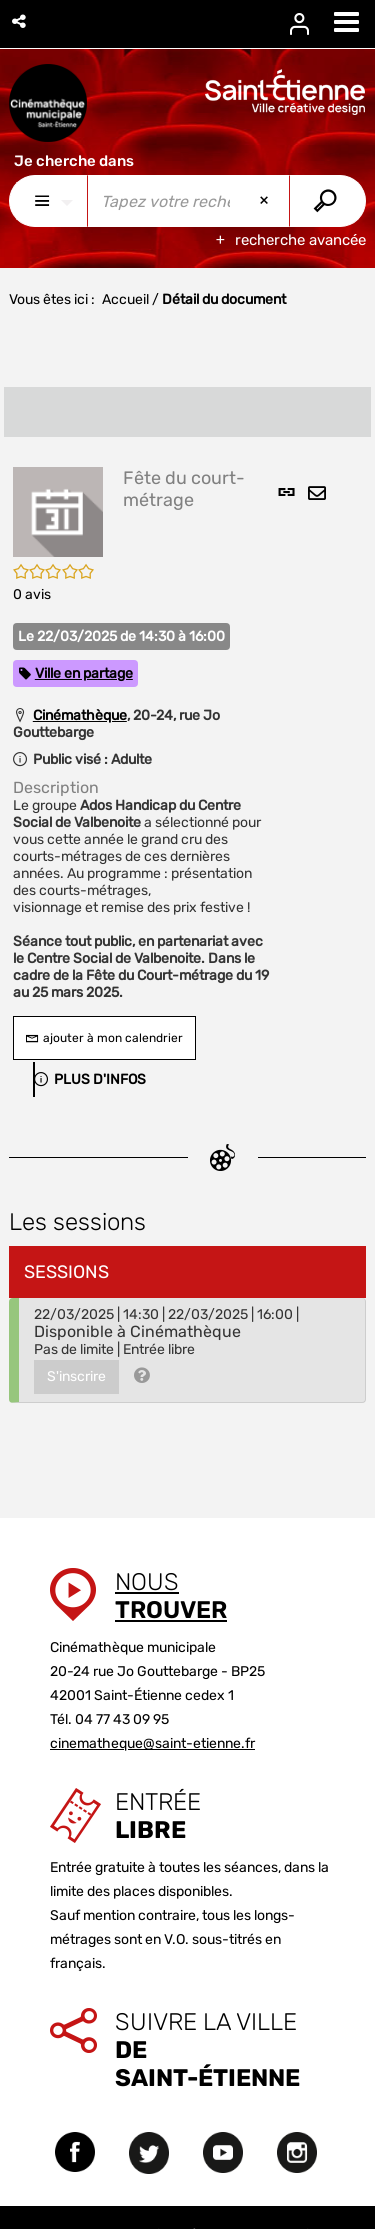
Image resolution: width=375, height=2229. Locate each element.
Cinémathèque (80, 715)
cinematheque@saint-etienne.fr (152, 1743)
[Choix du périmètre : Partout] (48, 201)
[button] (20, 21)
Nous (171, 1596)
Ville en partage (84, 673)
